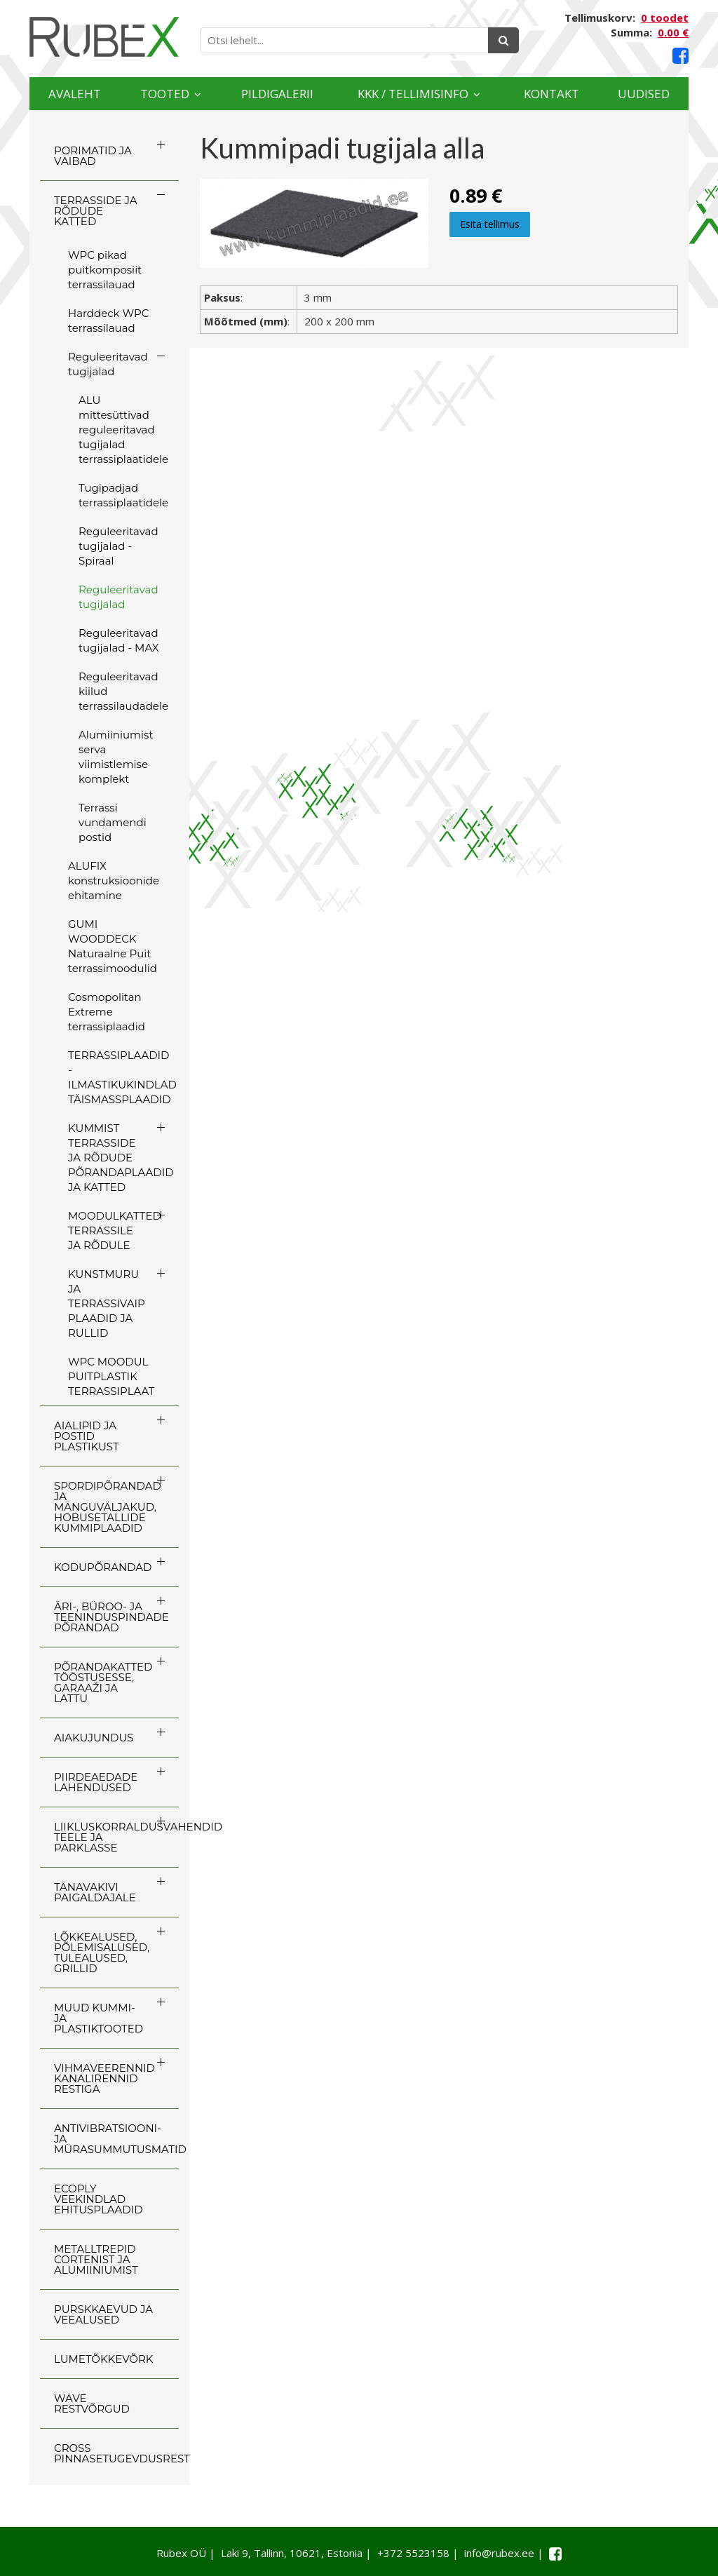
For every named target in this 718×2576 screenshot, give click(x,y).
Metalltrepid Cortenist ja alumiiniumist (96, 2259)
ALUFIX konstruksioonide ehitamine (113, 880)
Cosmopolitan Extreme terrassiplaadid (106, 1011)
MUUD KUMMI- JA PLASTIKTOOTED (98, 2018)
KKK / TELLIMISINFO (413, 94)
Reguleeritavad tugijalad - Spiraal (118, 546)
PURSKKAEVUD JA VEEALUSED (103, 2314)
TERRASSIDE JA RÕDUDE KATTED (95, 211)
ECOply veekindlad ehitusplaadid (98, 2199)
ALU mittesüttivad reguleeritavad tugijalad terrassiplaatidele (123, 429)
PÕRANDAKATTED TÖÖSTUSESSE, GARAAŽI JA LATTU (103, 1682)
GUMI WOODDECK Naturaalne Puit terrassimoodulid (112, 946)
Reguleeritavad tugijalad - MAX (119, 640)
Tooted (164, 94)
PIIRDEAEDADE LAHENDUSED (95, 1782)
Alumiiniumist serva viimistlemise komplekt (116, 756)
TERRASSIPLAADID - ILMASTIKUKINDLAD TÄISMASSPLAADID (122, 1077)
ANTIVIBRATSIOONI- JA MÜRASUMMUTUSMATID (116, 2139)
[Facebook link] (680, 55)
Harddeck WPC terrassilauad (108, 320)
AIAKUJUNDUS (94, 1737)
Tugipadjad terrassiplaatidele (123, 495)
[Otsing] (503, 40)
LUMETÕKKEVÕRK (103, 2359)
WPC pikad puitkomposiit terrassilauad (105, 269)
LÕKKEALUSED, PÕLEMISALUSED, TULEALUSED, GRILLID (101, 1952)
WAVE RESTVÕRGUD (92, 2403)
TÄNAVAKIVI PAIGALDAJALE (95, 1892)
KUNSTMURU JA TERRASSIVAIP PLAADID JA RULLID (106, 1303)
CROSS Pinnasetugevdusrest (116, 2453)
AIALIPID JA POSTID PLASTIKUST (86, 1436)
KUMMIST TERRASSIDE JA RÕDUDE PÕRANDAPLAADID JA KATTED (121, 1157)
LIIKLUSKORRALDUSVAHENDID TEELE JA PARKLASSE (116, 1837)
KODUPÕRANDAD (102, 1567)
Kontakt (551, 94)
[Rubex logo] (104, 37)
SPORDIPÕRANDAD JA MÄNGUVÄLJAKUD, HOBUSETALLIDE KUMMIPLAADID (107, 1507)
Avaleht (74, 94)
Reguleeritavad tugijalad (108, 364)
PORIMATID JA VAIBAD (93, 156)
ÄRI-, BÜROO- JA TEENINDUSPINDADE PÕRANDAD (111, 1617)
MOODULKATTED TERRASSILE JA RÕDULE (114, 1230)
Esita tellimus (490, 224)
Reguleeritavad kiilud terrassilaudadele (123, 691)
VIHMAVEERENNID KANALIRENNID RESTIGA (104, 2078)
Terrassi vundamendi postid (113, 822)
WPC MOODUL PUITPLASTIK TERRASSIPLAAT (111, 1376)
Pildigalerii (277, 94)
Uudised (644, 94)
